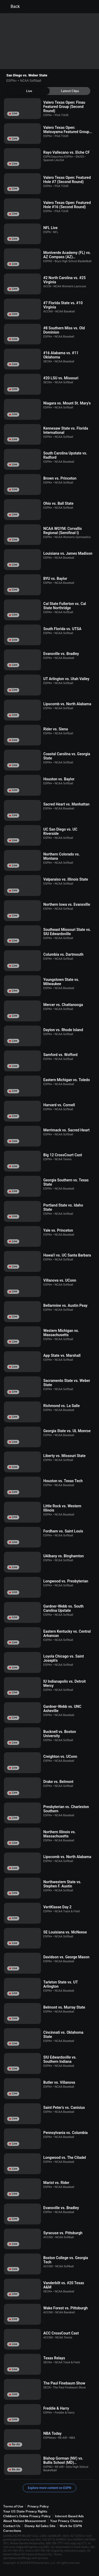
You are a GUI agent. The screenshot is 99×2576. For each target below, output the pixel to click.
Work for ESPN (71, 2526)
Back (12, 6)
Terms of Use (13, 2506)
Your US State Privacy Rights (25, 2511)
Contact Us (11, 2526)
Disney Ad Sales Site (40, 2526)
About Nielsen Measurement (24, 2521)
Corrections (12, 2531)
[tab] (29, 91)
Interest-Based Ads (69, 2516)
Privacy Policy (38, 2506)
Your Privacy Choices (66, 2521)
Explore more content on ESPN (49, 2488)
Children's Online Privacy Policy (27, 2516)
